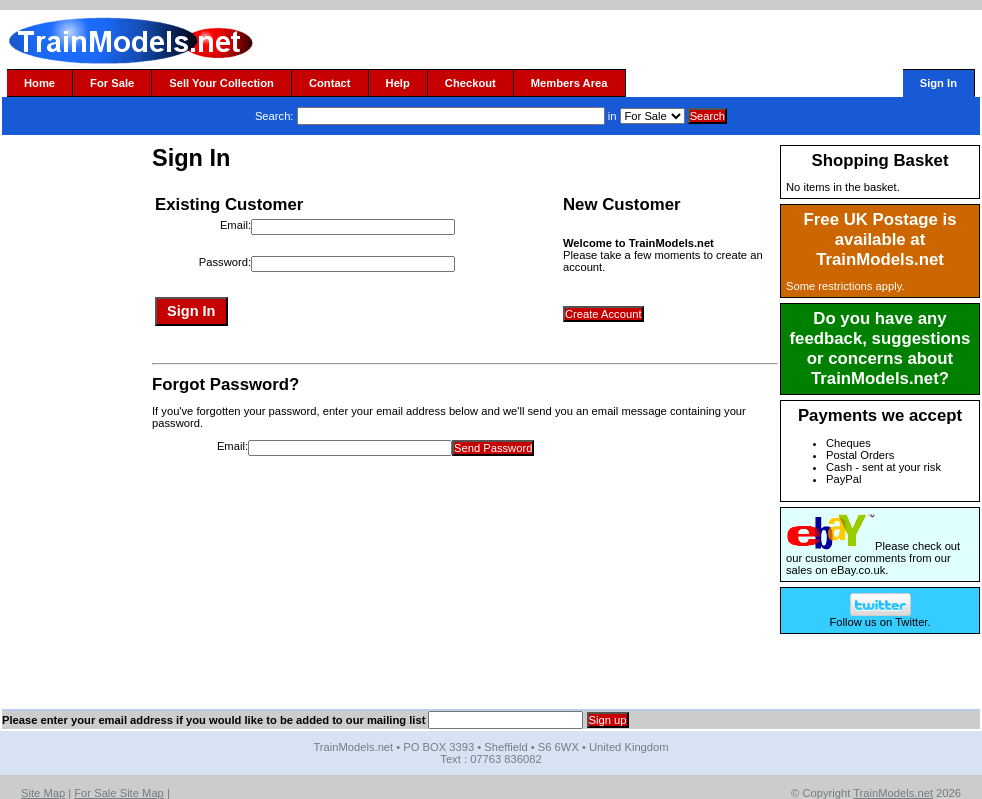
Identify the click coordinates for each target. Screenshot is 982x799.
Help (398, 83)
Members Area (569, 83)
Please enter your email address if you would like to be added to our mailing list (213, 720)
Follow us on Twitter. (879, 617)
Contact (330, 83)
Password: (225, 262)
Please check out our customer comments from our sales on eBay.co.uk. (873, 558)
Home (39, 83)
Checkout (470, 83)
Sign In (938, 83)
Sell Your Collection (221, 83)
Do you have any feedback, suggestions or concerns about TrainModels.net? (880, 348)
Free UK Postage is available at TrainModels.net (880, 239)
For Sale (112, 83)
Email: (235, 225)
